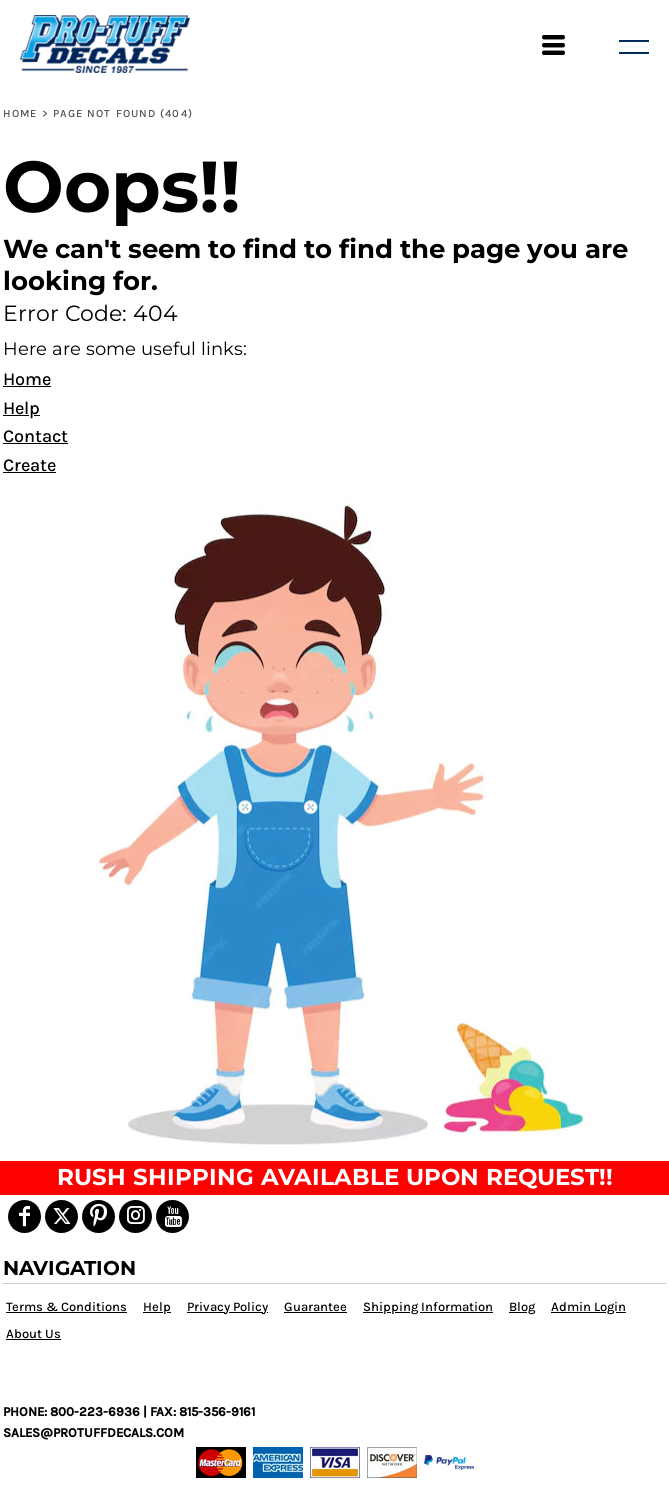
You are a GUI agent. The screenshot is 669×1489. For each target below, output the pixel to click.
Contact (35, 436)
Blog (522, 1306)
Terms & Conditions (66, 1306)
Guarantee (315, 1306)
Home (20, 113)
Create (29, 465)
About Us (33, 1333)
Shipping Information (428, 1306)
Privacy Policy (227, 1306)
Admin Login (588, 1306)
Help (21, 408)
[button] (334, 822)
